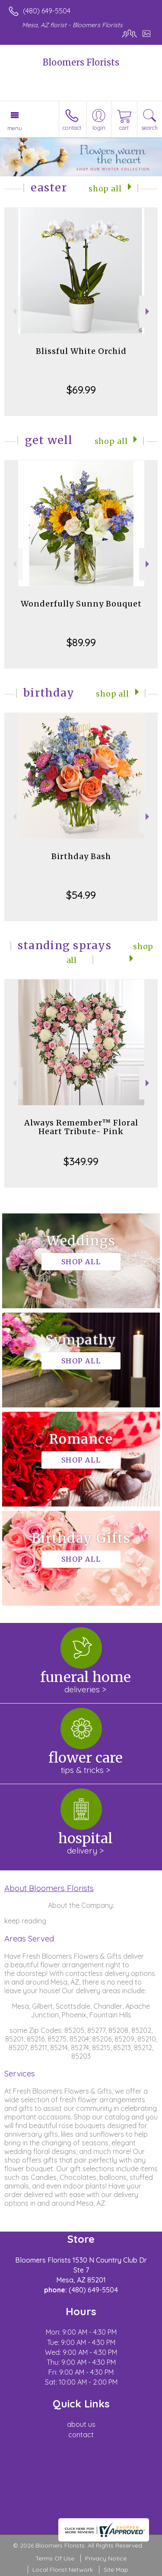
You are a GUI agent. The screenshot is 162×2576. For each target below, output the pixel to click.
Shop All (105, 189)
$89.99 (81, 642)
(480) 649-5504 (46, 10)
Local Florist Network (62, 2569)
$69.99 (81, 389)
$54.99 (81, 894)
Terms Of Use (54, 2558)
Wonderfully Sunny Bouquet (81, 604)
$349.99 (81, 1161)
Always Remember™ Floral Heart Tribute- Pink (81, 1127)
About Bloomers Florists (49, 1888)
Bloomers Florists (81, 62)
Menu (14, 128)
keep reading (25, 1920)
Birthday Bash (81, 856)
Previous (13, 311)
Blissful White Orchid (81, 351)
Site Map (116, 2569)
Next (148, 311)
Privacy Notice (106, 2558)
